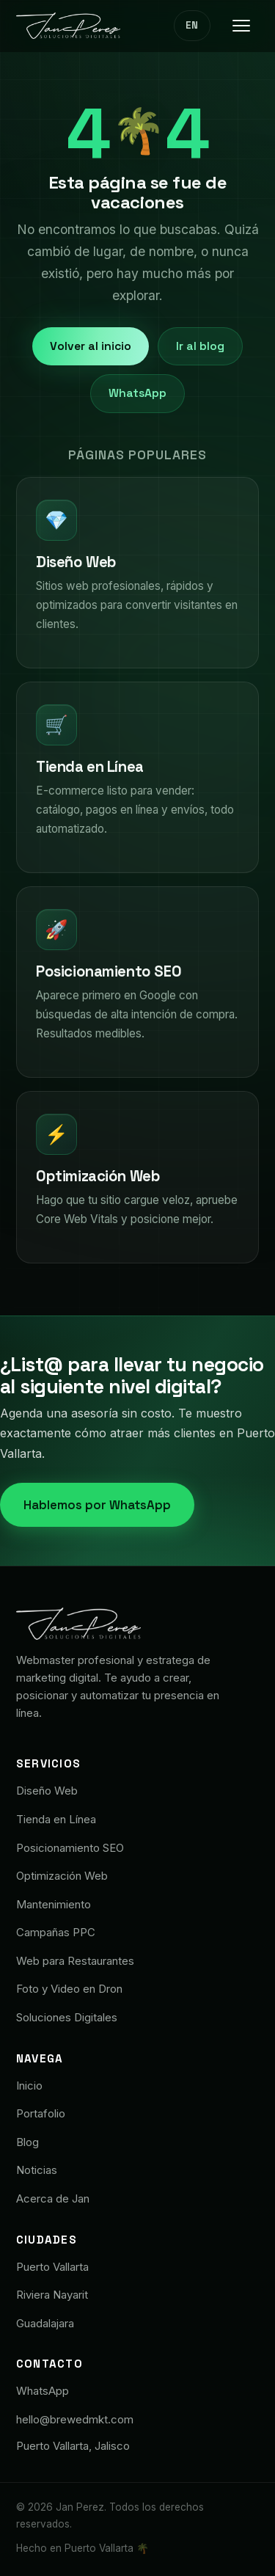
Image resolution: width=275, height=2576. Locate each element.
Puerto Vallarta (52, 2267)
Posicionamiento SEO (70, 1848)
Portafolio (40, 2113)
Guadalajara (45, 2323)
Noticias (36, 2170)
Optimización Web (62, 1876)
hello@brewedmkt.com (74, 2419)
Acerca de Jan (52, 2198)
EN (192, 25)
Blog (27, 2142)
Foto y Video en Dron (69, 1989)
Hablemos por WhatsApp (97, 1505)
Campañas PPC (55, 1932)
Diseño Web (47, 1791)
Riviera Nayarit (52, 2295)
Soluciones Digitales (66, 2017)
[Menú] (241, 26)
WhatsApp (137, 393)
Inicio (29, 2085)
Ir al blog (200, 346)
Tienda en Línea (56, 1819)
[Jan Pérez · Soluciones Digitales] (68, 25)
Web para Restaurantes (75, 1961)
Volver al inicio (90, 346)
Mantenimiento (53, 1904)
